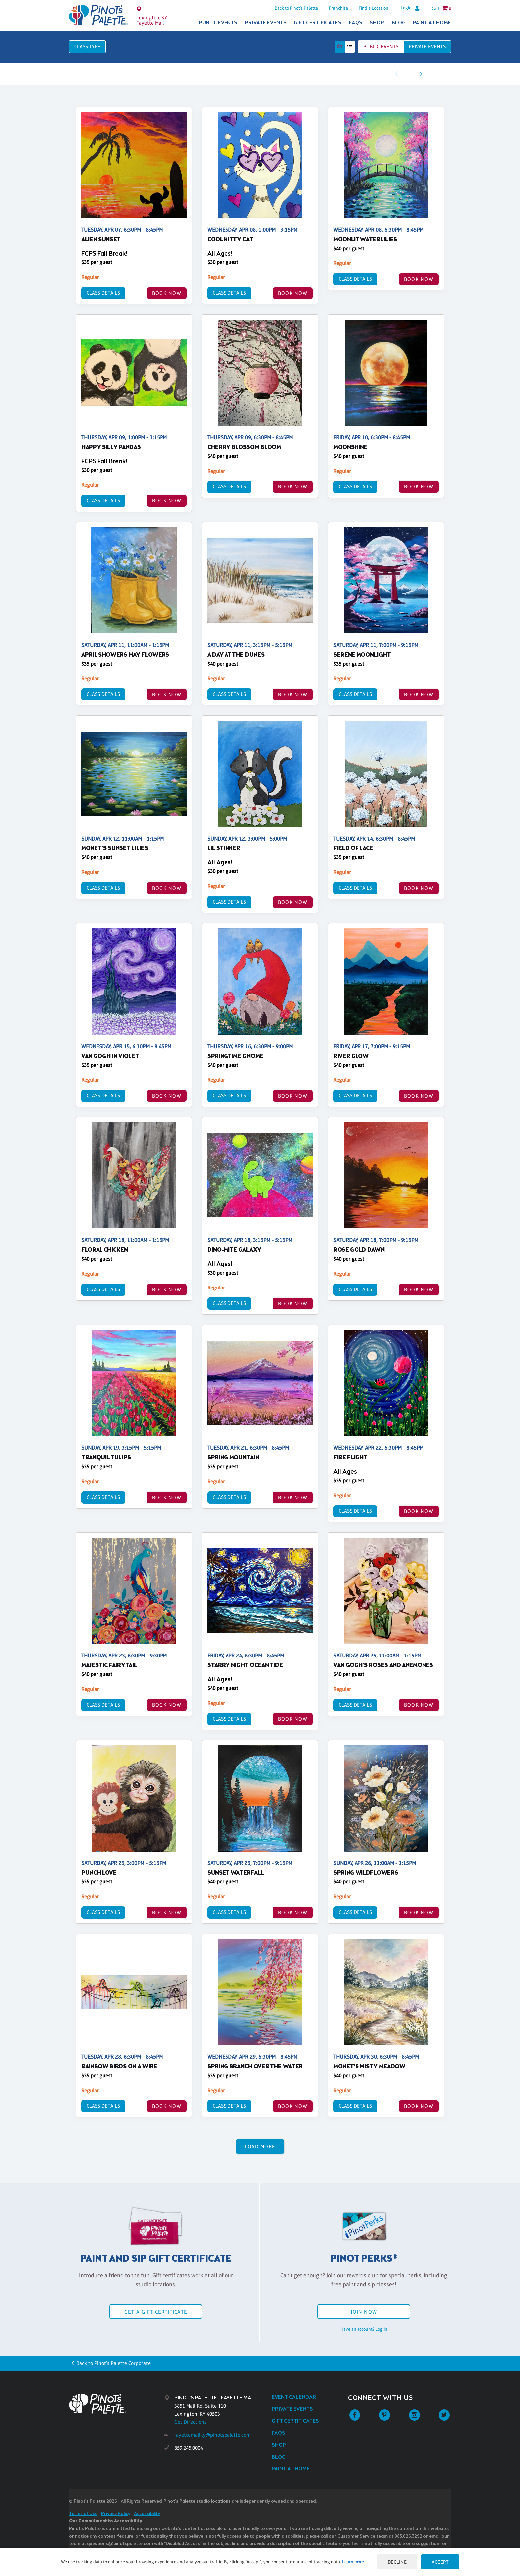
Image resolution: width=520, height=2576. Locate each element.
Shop (377, 22)
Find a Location (373, 8)
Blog (399, 22)
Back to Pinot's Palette (296, 8)
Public (380, 46)
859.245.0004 (188, 2448)
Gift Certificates (317, 22)
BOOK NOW (166, 293)
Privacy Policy (115, 2514)
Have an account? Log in (363, 2329)
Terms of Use (83, 2514)
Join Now (364, 2312)
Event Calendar (294, 2397)
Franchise (338, 8)
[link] (421, 74)
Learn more (353, 2561)
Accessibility (147, 2514)
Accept (440, 2562)
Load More (260, 2146)
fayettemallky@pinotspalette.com (212, 2435)
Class (87, 46)
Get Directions (190, 2422)
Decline (397, 2562)
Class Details (103, 293)
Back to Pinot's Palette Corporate (113, 2363)
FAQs (355, 22)
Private (427, 46)
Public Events (218, 22)
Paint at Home (432, 22)
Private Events (266, 22)
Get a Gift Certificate (155, 2312)
